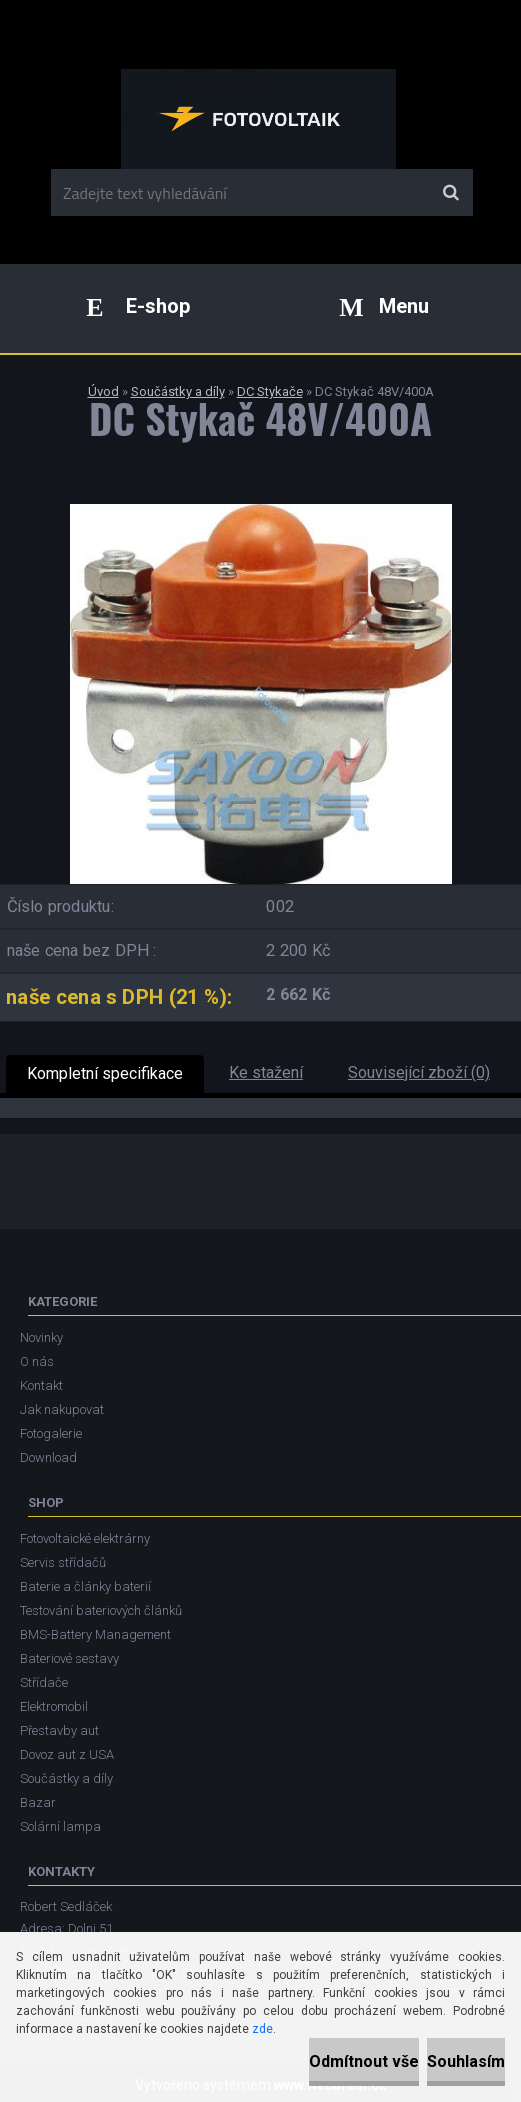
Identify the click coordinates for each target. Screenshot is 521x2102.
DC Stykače (270, 391)
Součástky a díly (178, 391)
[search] (450, 193)
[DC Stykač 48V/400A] (261, 511)
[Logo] (258, 119)
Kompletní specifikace (105, 1073)
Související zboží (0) (419, 1072)
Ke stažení (266, 1072)
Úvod (103, 391)
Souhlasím (466, 2061)
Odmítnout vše (364, 2061)
